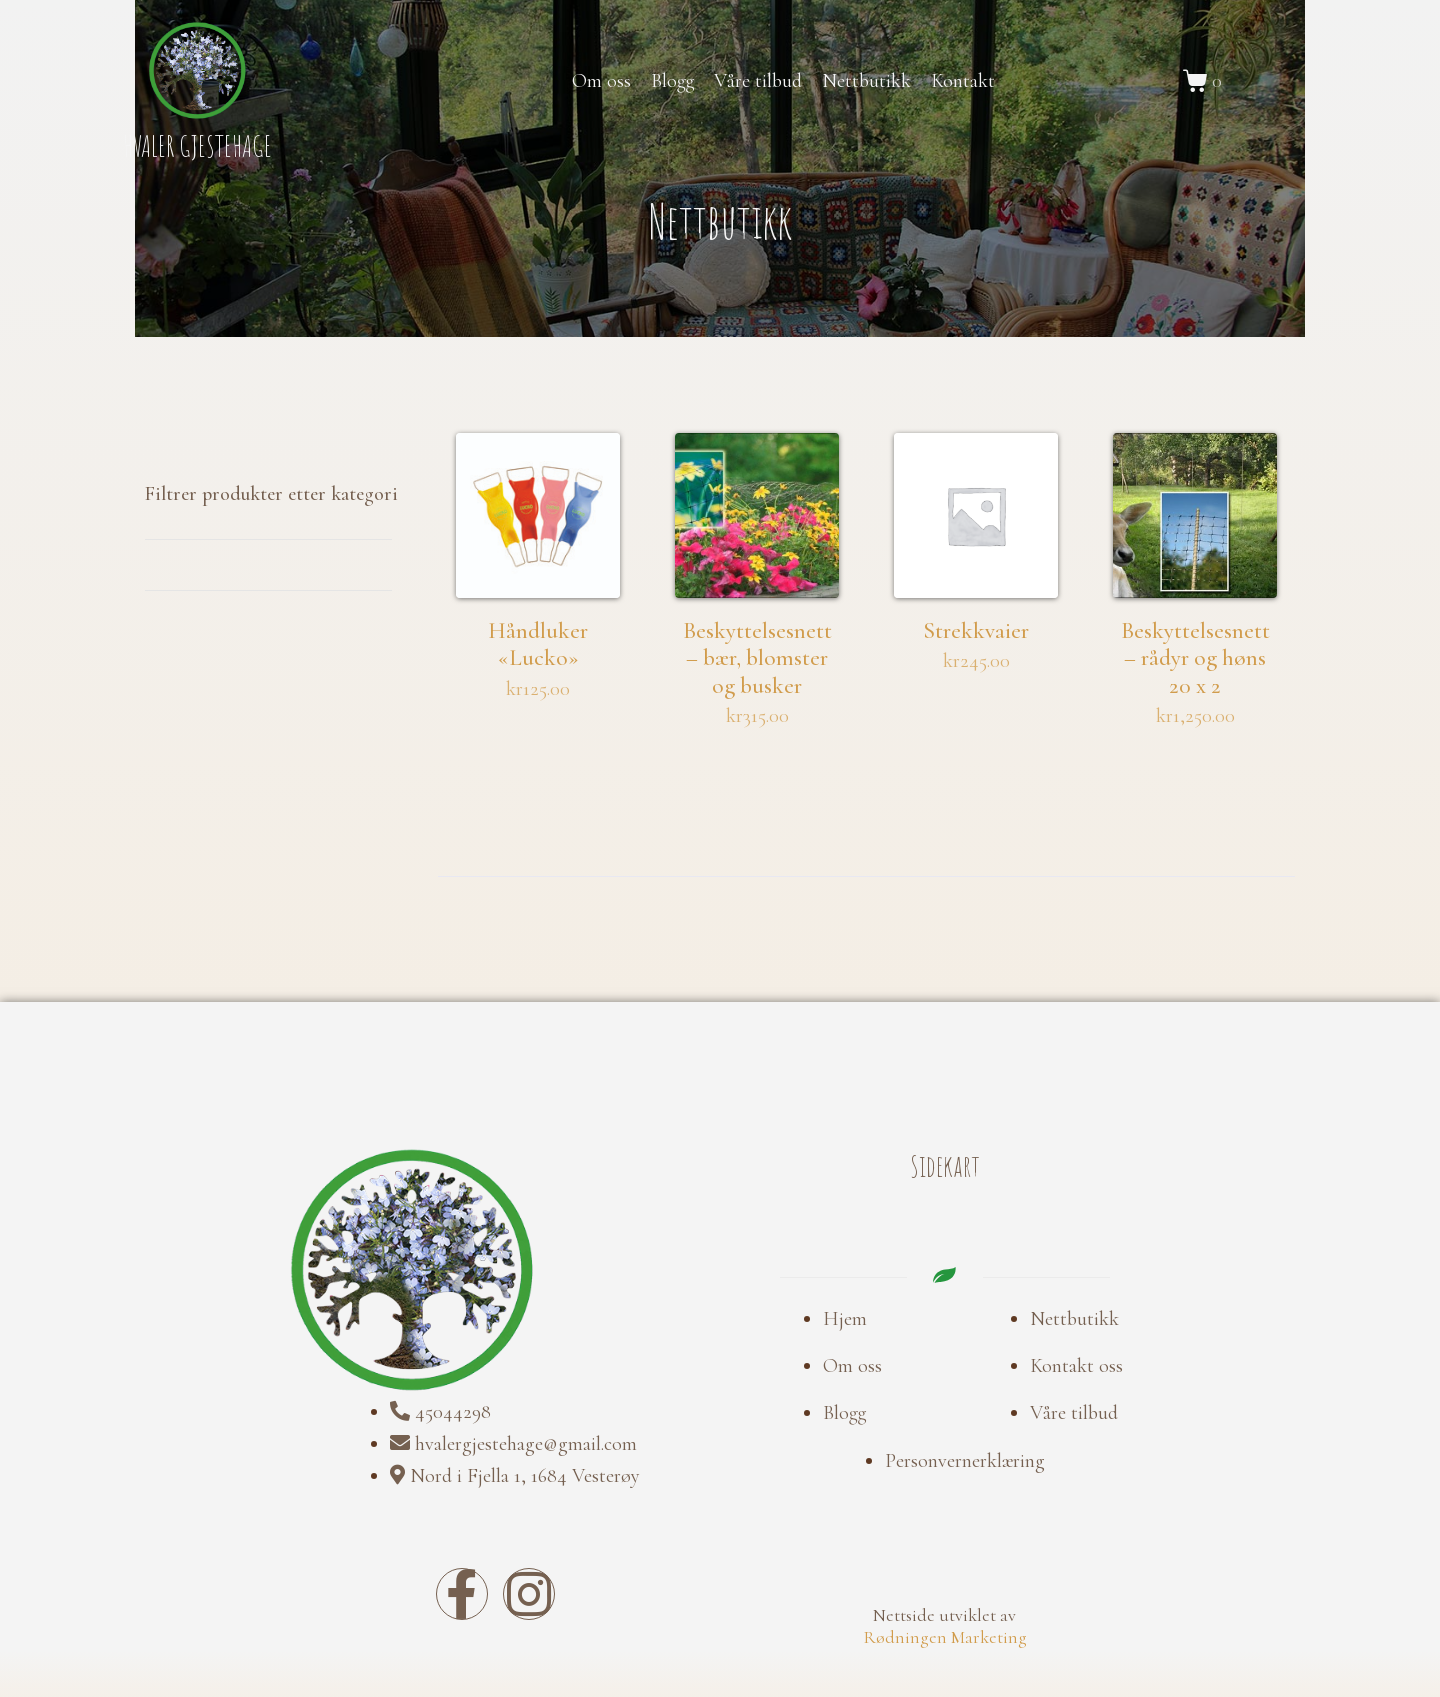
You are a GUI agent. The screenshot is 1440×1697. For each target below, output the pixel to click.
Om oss (601, 81)
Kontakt (963, 81)
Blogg (672, 81)
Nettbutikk (866, 81)
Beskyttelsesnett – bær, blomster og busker (757, 675)
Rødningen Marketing (945, 1577)
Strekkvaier (976, 648)
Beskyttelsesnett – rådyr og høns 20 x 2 (1195, 662)
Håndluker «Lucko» (538, 648)
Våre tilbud (758, 81)
